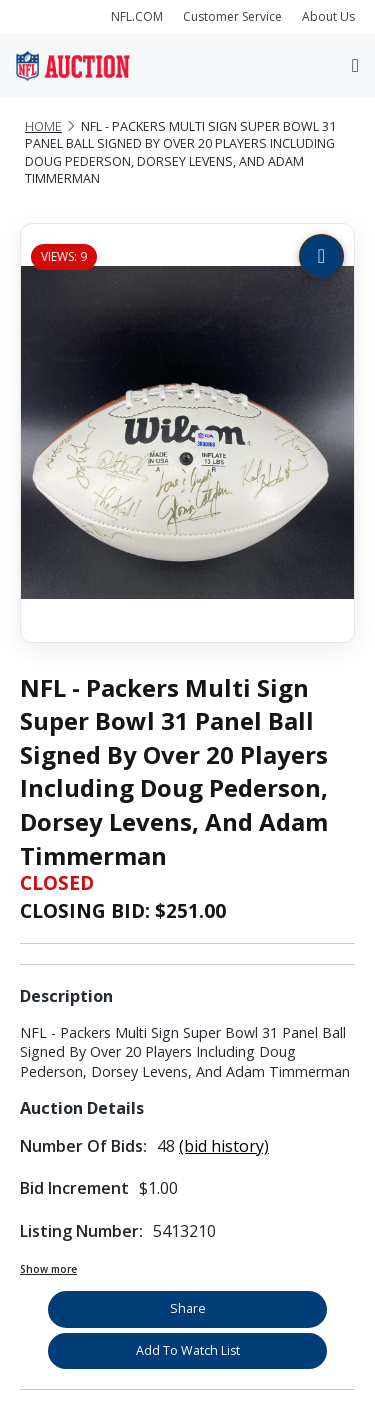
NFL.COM (137, 16)
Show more (48, 1269)
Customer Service (232, 16)
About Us (328, 16)
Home (43, 126)
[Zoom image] (321, 256)
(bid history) (224, 1146)
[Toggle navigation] (355, 65)
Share (188, 1308)
